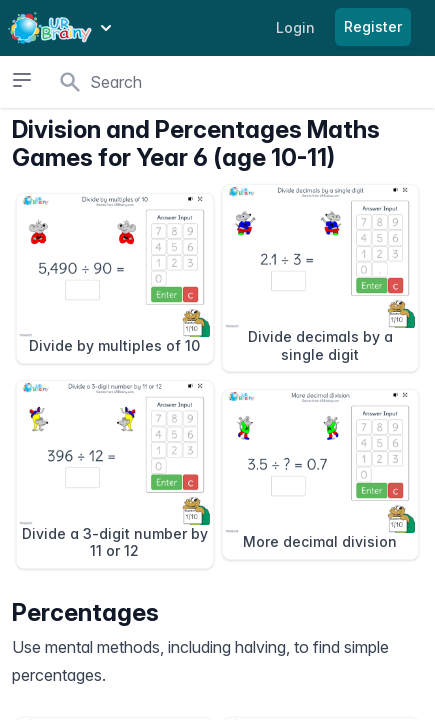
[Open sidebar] (22, 80)
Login (295, 27)
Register (373, 26)
